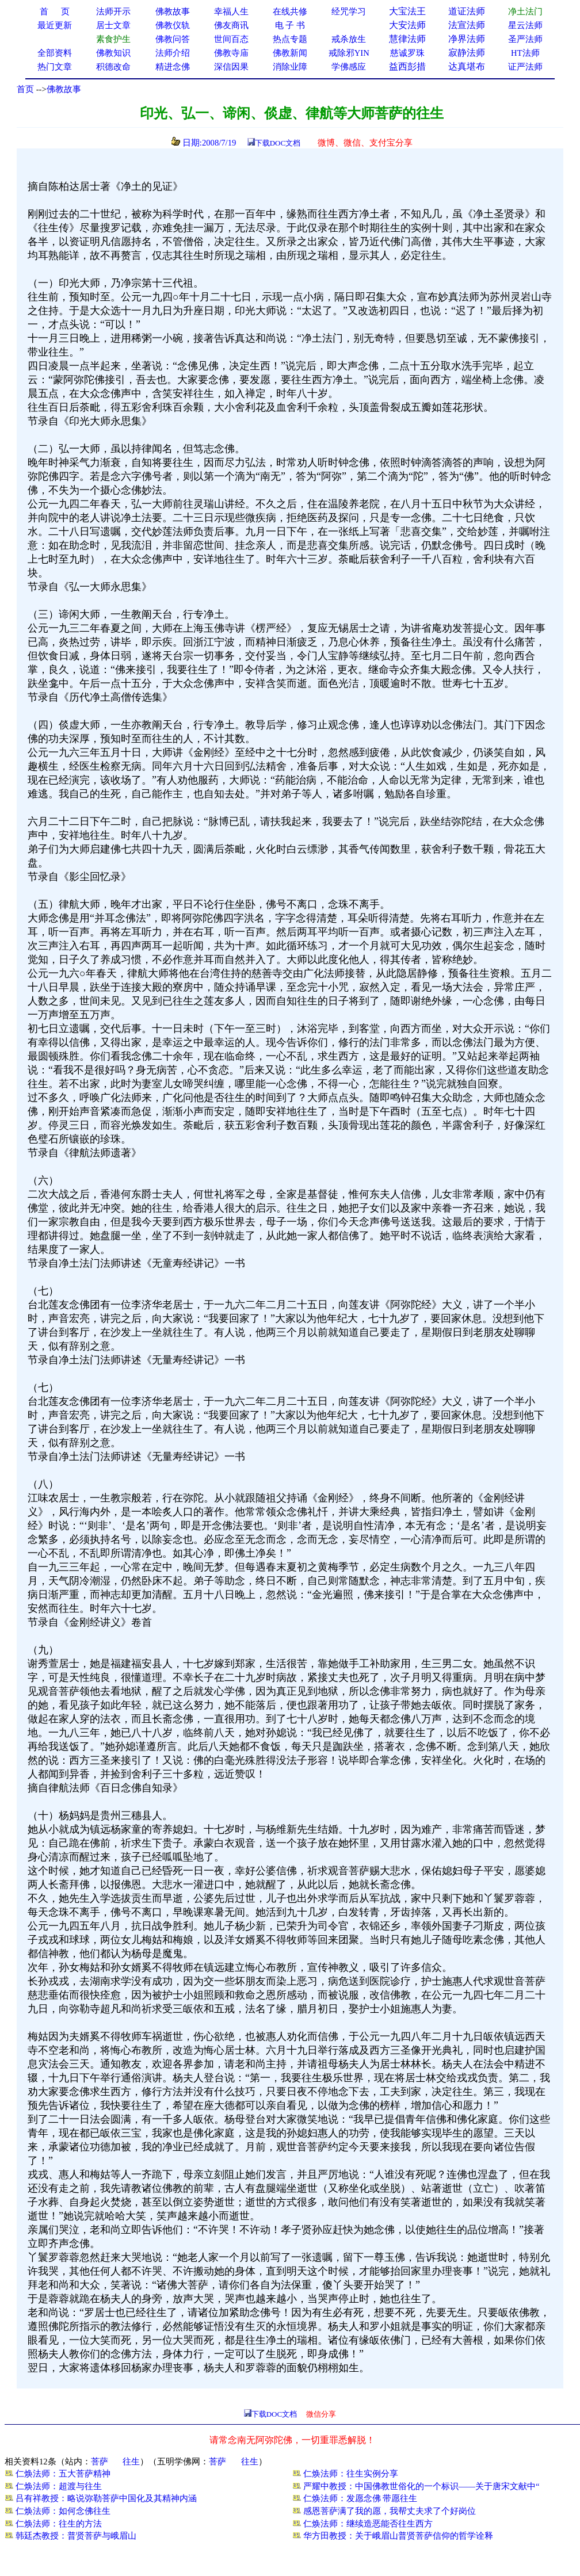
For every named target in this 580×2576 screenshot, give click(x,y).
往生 (131, 2461)
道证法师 (466, 11)
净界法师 (466, 39)
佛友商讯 (231, 25)
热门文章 (54, 66)
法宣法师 (466, 25)
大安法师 (407, 25)
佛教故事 (64, 89)
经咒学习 (348, 11)
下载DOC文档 (277, 143)
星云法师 (525, 25)
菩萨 (99, 2461)
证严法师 (525, 66)
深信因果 (231, 66)
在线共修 (290, 11)
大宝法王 (407, 11)
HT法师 (525, 53)
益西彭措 (407, 66)
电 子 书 (290, 25)
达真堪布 (466, 66)
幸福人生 (231, 11)
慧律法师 (407, 39)
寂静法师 (466, 53)
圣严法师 (525, 39)
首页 (25, 89)
